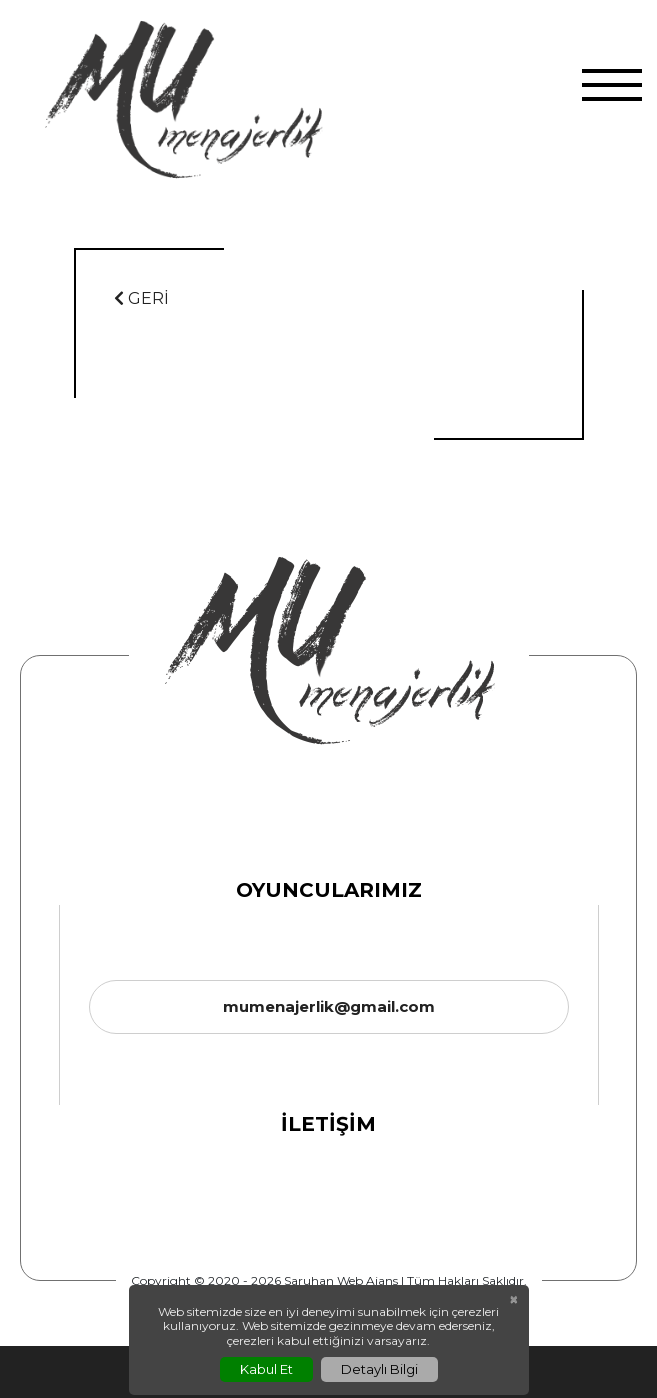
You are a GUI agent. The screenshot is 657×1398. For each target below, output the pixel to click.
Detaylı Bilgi (379, 1369)
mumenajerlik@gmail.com (329, 1006)
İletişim (328, 1124)
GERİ (141, 298)
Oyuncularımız (329, 890)
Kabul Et (266, 1369)
